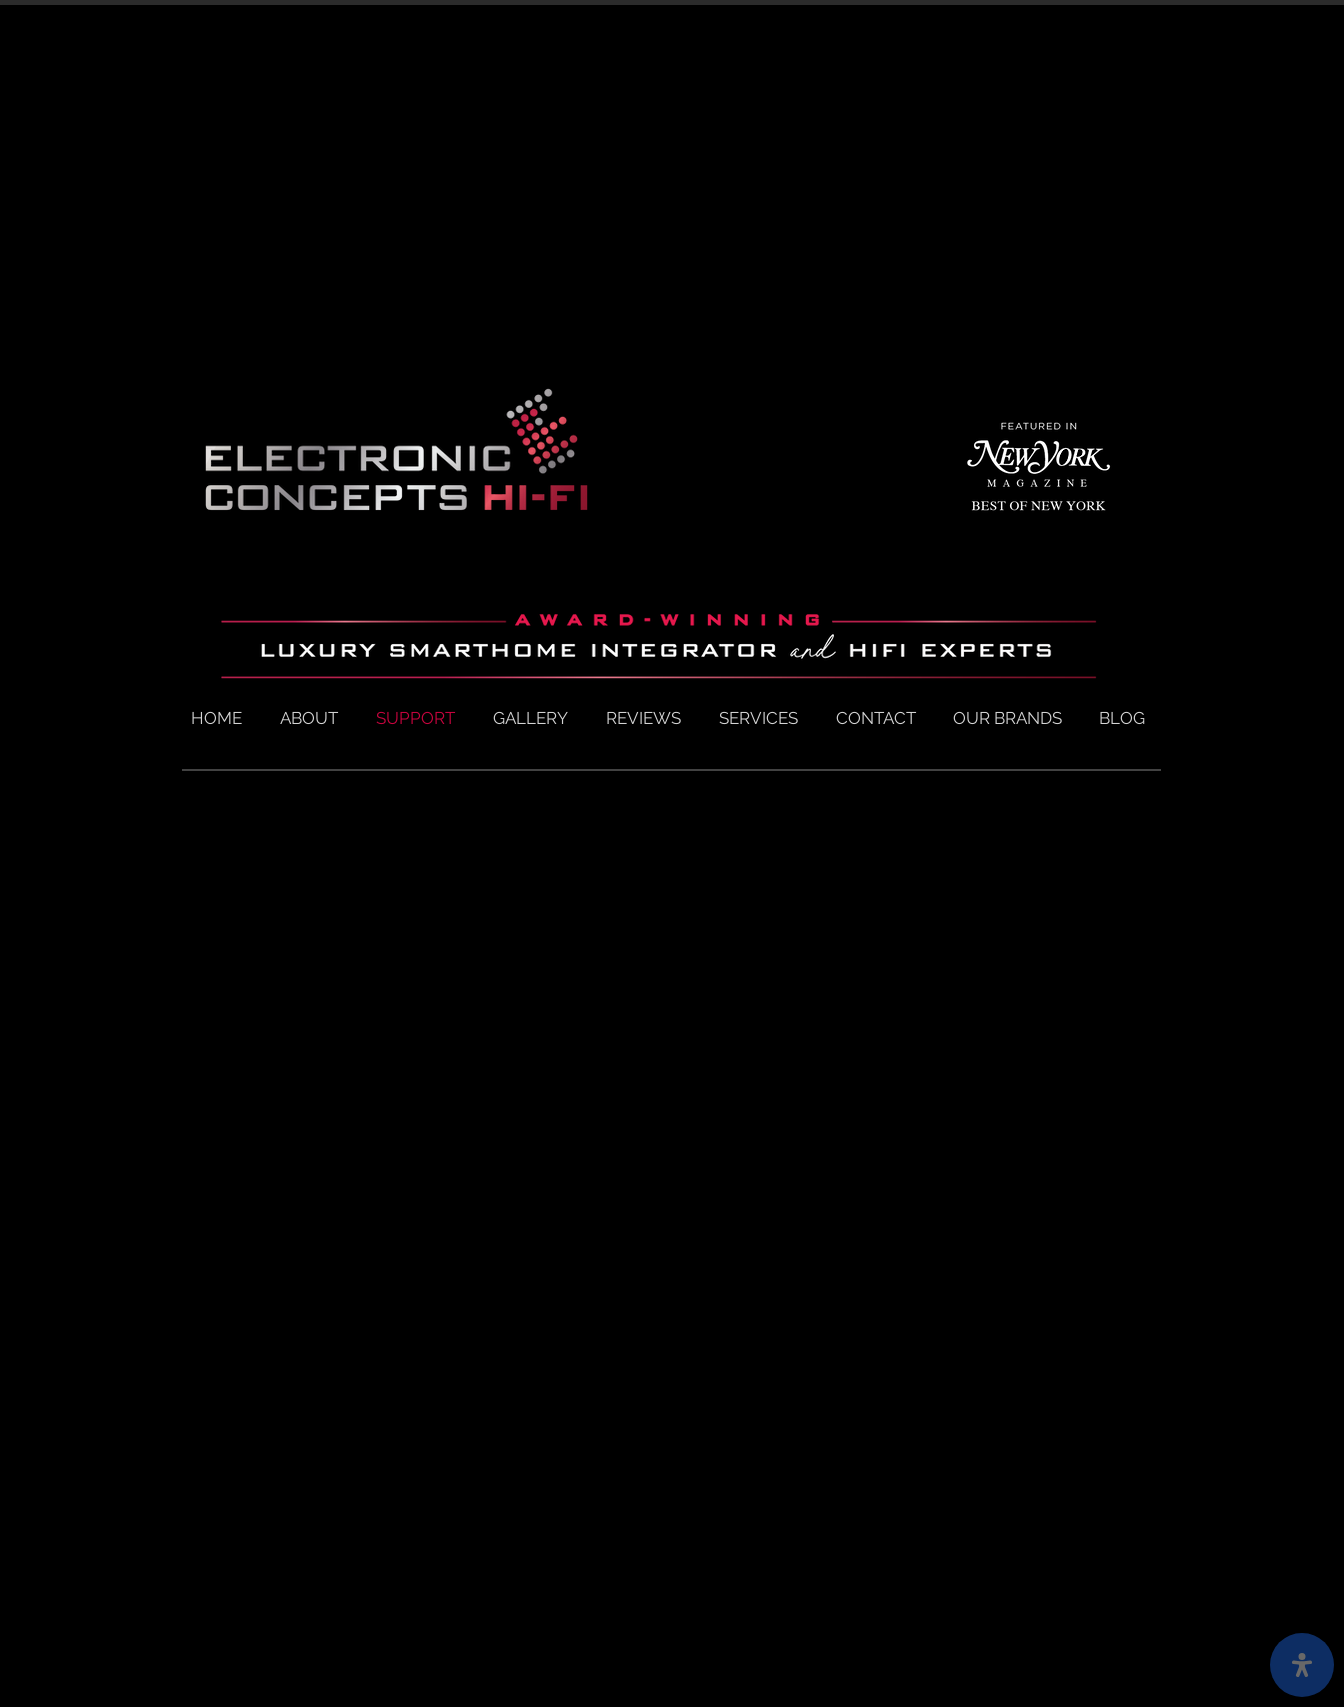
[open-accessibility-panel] (1302, 1665)
